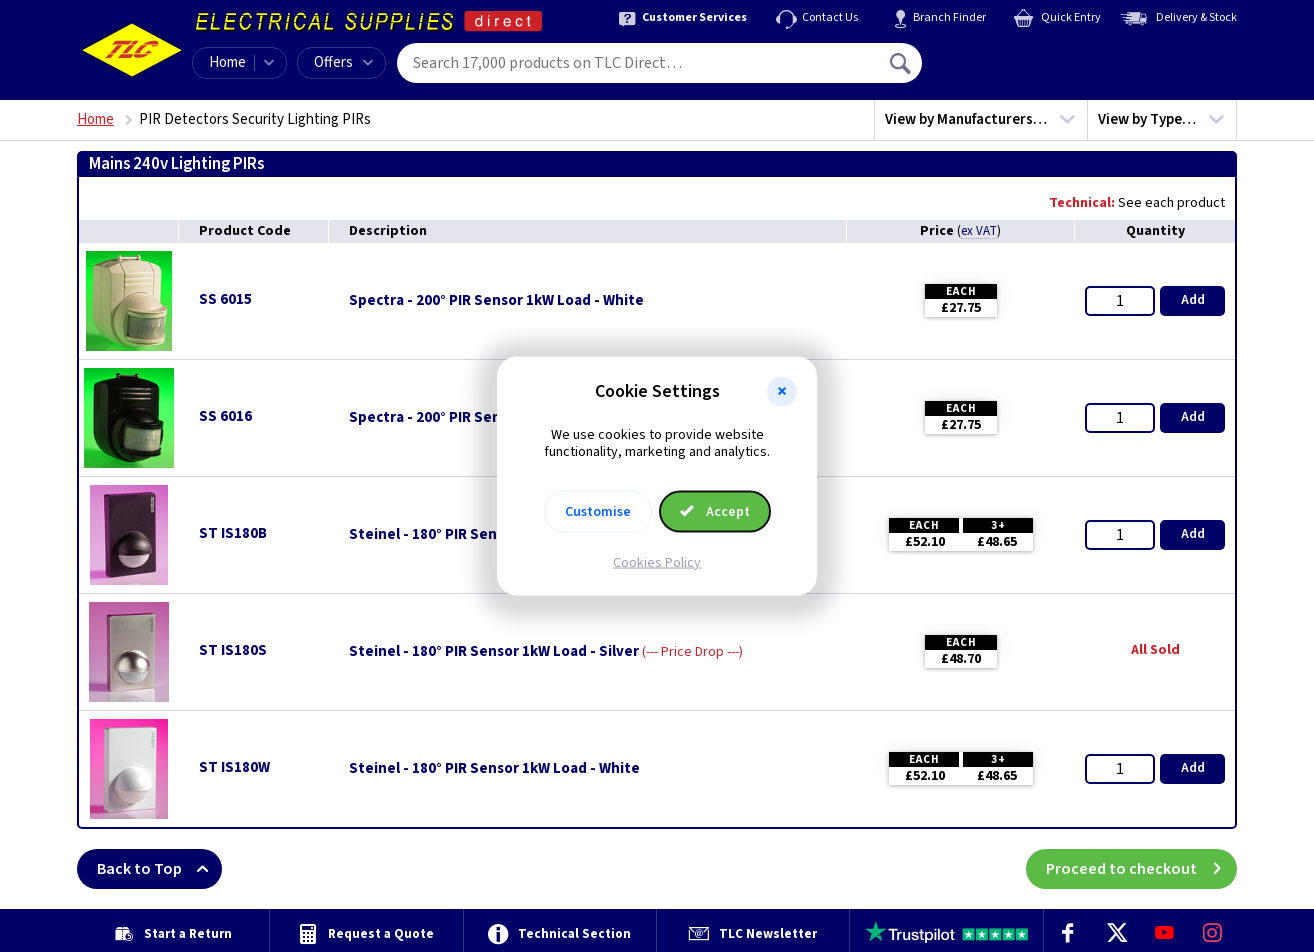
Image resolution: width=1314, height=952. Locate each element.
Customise (598, 511)
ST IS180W (234, 767)
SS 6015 (225, 299)
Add (1193, 300)
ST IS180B (233, 533)
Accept (715, 511)
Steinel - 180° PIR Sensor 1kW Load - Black (492, 535)
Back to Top (159, 869)
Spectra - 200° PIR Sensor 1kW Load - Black (494, 418)
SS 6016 (225, 416)
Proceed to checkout (1141, 869)
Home (227, 62)
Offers (343, 62)
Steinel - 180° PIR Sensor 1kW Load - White (494, 769)
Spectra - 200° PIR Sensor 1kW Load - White (496, 301)
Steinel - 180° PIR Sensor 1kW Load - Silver (494, 652)
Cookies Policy (657, 562)
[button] (782, 392)
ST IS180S (233, 650)
